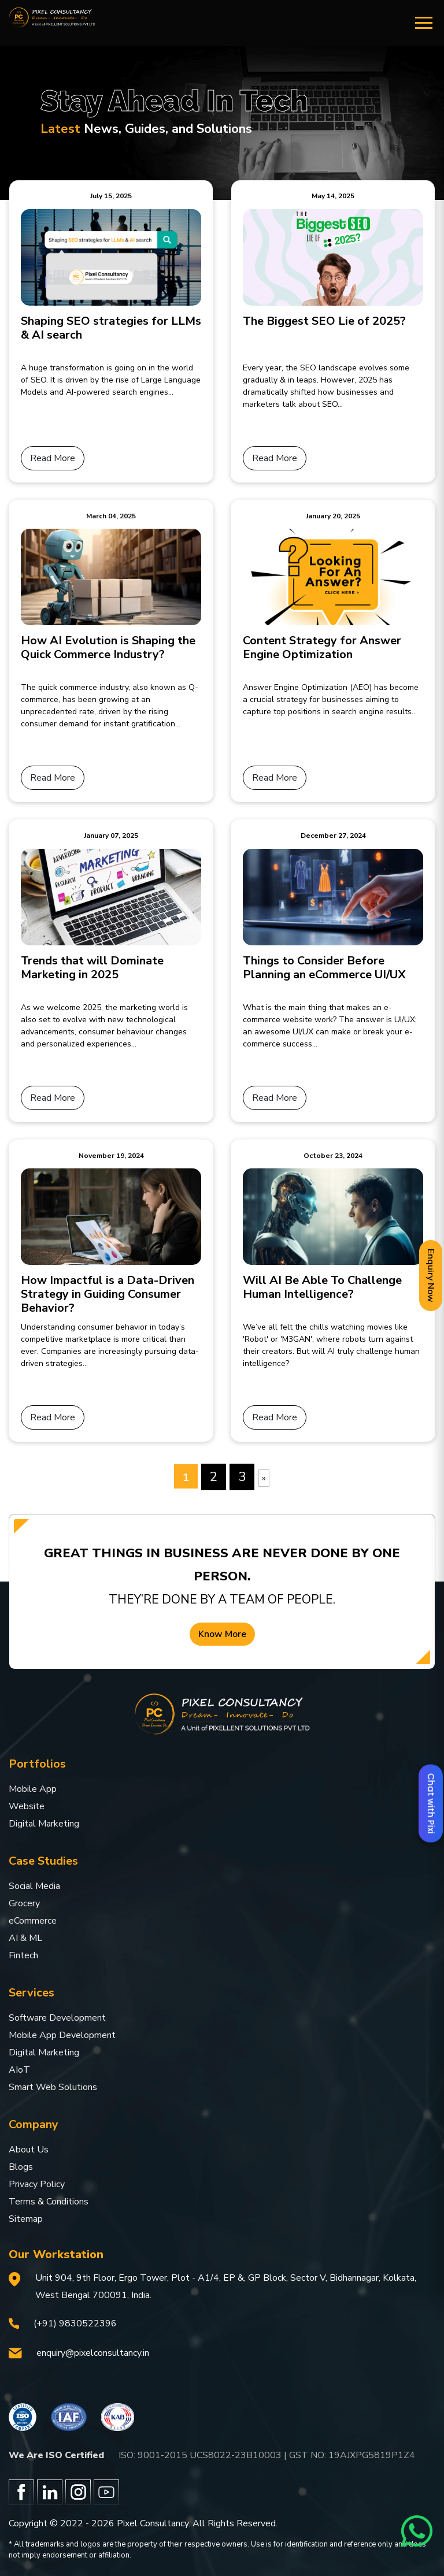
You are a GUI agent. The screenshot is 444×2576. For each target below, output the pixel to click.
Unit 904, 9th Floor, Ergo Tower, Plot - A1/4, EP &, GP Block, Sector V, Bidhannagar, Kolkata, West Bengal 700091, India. (225, 2286)
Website (27, 1806)
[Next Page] (263, 1478)
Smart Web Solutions (53, 2087)
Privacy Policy (37, 2184)
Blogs (21, 2167)
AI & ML (25, 1938)
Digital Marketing (44, 1823)
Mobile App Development (62, 2035)
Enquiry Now (430, 1275)
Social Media (34, 1886)
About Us (29, 2149)
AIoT (19, 2069)
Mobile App (33, 1789)
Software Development (57, 2017)
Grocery (24, 1903)
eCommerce (33, 1920)
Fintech (23, 1955)
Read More (52, 458)
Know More (222, 1634)
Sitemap (26, 2219)
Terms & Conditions (48, 2201)
